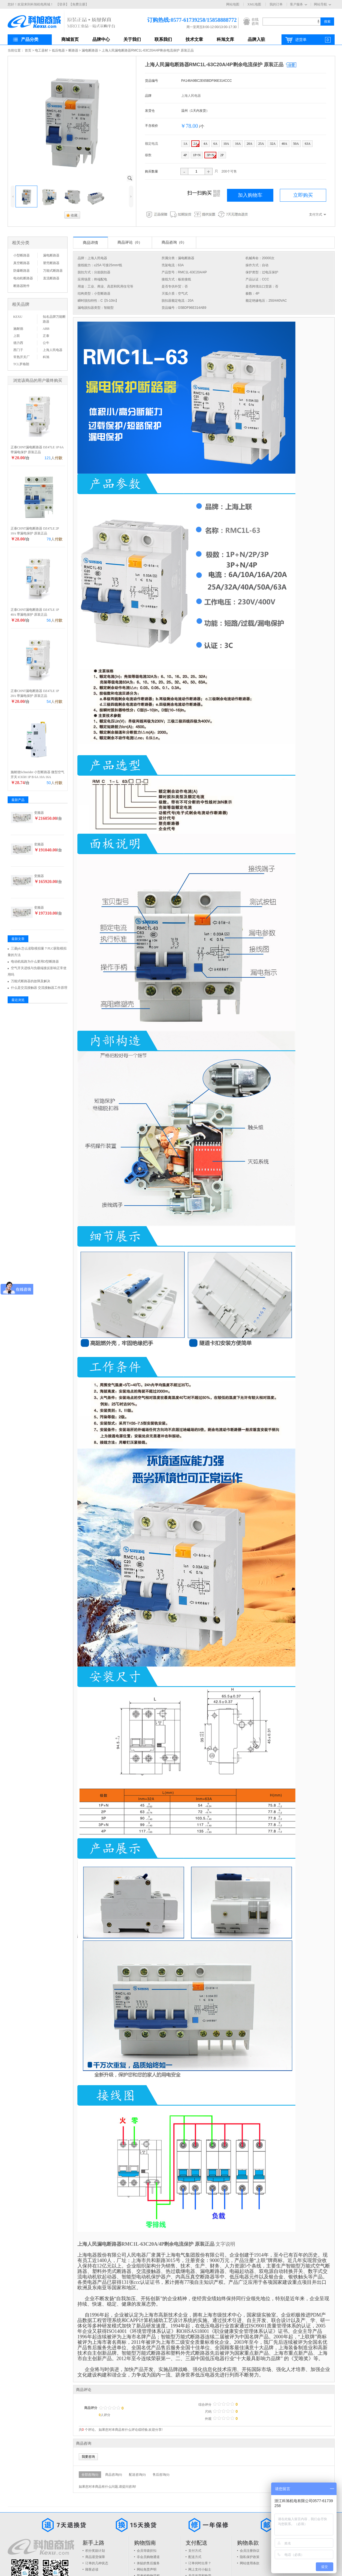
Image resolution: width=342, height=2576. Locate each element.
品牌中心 (101, 39)
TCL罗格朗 (21, 364)
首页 (28, 50)
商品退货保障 (95, 2557)
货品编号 (151, 81)
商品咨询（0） (174, 242)
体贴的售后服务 (148, 2563)
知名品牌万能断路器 (54, 319)
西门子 (18, 350)
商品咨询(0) (113, 2475)
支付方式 (194, 2551)
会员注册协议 (249, 2551)
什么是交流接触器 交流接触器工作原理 (39, 988)
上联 (16, 336)
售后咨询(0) (161, 2475)
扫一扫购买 (203, 193)
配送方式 (194, 2557)
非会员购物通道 (148, 2557)
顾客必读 (91, 2569)
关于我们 (132, 39)
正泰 (46, 336)
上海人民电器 (191, 96)
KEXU (17, 317)
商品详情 (90, 243)
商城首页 (70, 39)
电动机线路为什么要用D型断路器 (35, 961)
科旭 (46, 357)
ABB (46, 329)
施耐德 (18, 329)
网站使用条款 (249, 2563)
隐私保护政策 (249, 2557)
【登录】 (62, 4)
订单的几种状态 (96, 2563)
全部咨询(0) (89, 2475)
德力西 (18, 343)
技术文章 (194, 39)
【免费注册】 (79, 4)
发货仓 (150, 111)
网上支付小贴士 (199, 2569)
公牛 (46, 343)
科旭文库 (225, 39)
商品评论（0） (129, 242)
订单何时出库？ (199, 2563)
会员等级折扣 (146, 2551)
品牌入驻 (256, 39)
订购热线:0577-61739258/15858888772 (184, 20)
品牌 (148, 96)
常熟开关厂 (21, 357)
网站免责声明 (146, 2569)
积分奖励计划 (95, 2551)
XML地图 (254, 4)
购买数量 (151, 171)
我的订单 (276, 4)
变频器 (39, 813)
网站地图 (232, 4)
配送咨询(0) (137, 2475)
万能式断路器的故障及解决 (30, 981)
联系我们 (163, 39)
